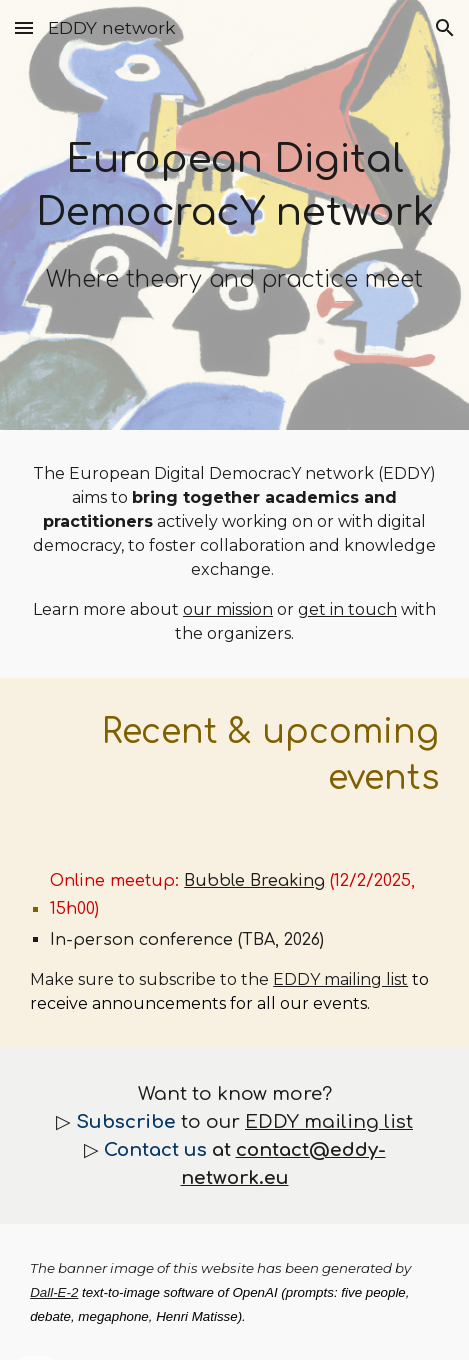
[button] (24, 27)
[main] (234, 215)
